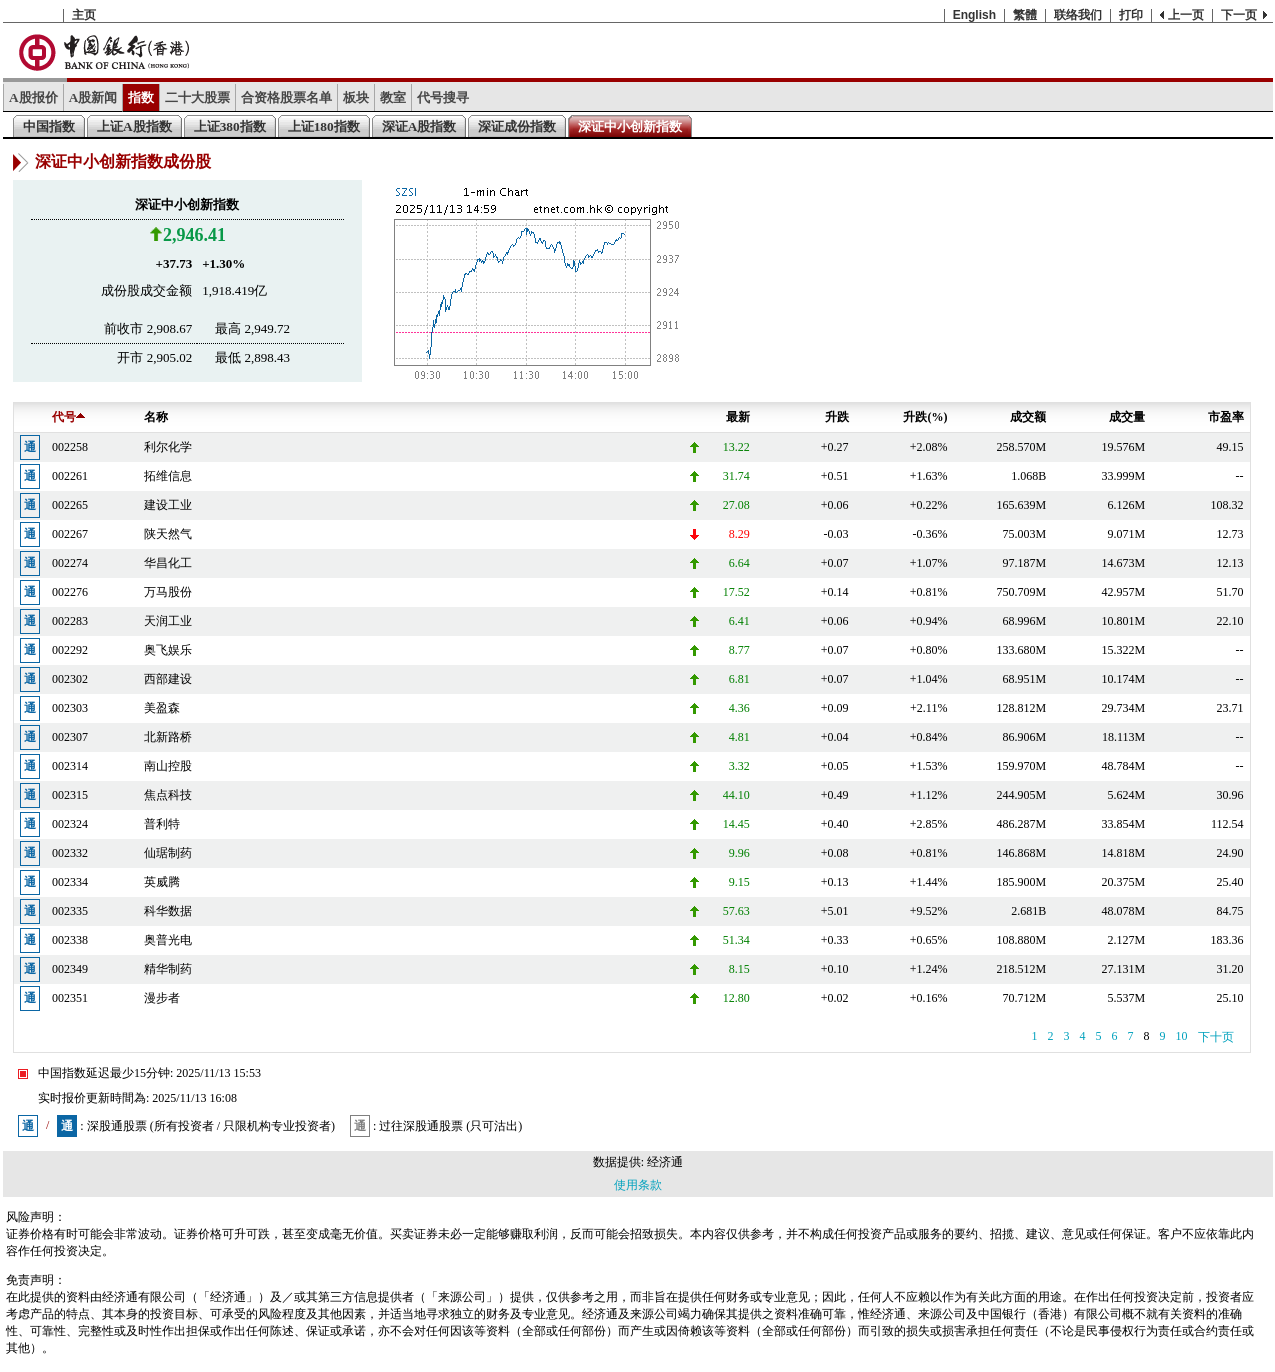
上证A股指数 (134, 126)
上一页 (1186, 15)
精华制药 (168, 969)
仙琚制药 (168, 853)
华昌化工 (168, 563)
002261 (70, 476)
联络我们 (1078, 15)
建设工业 (168, 505)
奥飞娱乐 (168, 650)
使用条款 (638, 1185)
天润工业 (168, 621)
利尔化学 (168, 447)
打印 (1131, 15)
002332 (70, 853)
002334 (70, 882)
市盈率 (1226, 417)
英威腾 (162, 882)
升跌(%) (925, 417)
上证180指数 (324, 126)
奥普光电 (168, 940)
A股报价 (33, 97)
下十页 (1216, 1037)
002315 (70, 795)
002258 (70, 447)
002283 (70, 621)
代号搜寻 (443, 97)
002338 (70, 940)
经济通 (665, 1162)
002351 (70, 998)
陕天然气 (168, 534)
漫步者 (162, 998)
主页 (84, 15)
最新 (738, 417)
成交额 (1028, 417)
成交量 (1127, 417)
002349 (70, 969)
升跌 (837, 417)
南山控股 (168, 766)
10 (1182, 1036)
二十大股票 (197, 97)
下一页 (1239, 15)
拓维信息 (168, 476)
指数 (141, 97)
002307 (70, 737)
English (974, 15)
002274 (70, 563)
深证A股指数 (419, 126)
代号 (68, 417)
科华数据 (168, 911)
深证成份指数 (517, 126)
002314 (70, 766)
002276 (70, 592)
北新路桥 (168, 737)
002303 (70, 708)
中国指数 (49, 126)
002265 (70, 505)
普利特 (162, 824)
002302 (70, 679)
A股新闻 (93, 97)
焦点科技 (168, 795)
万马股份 (168, 592)
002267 (70, 534)
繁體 (1025, 15)
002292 (70, 650)
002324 (70, 824)
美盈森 (162, 708)
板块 (356, 97)
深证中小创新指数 (630, 126)
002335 (70, 911)
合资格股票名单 (286, 97)
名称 (156, 417)
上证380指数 (230, 126)
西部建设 (168, 679)
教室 (393, 97)
